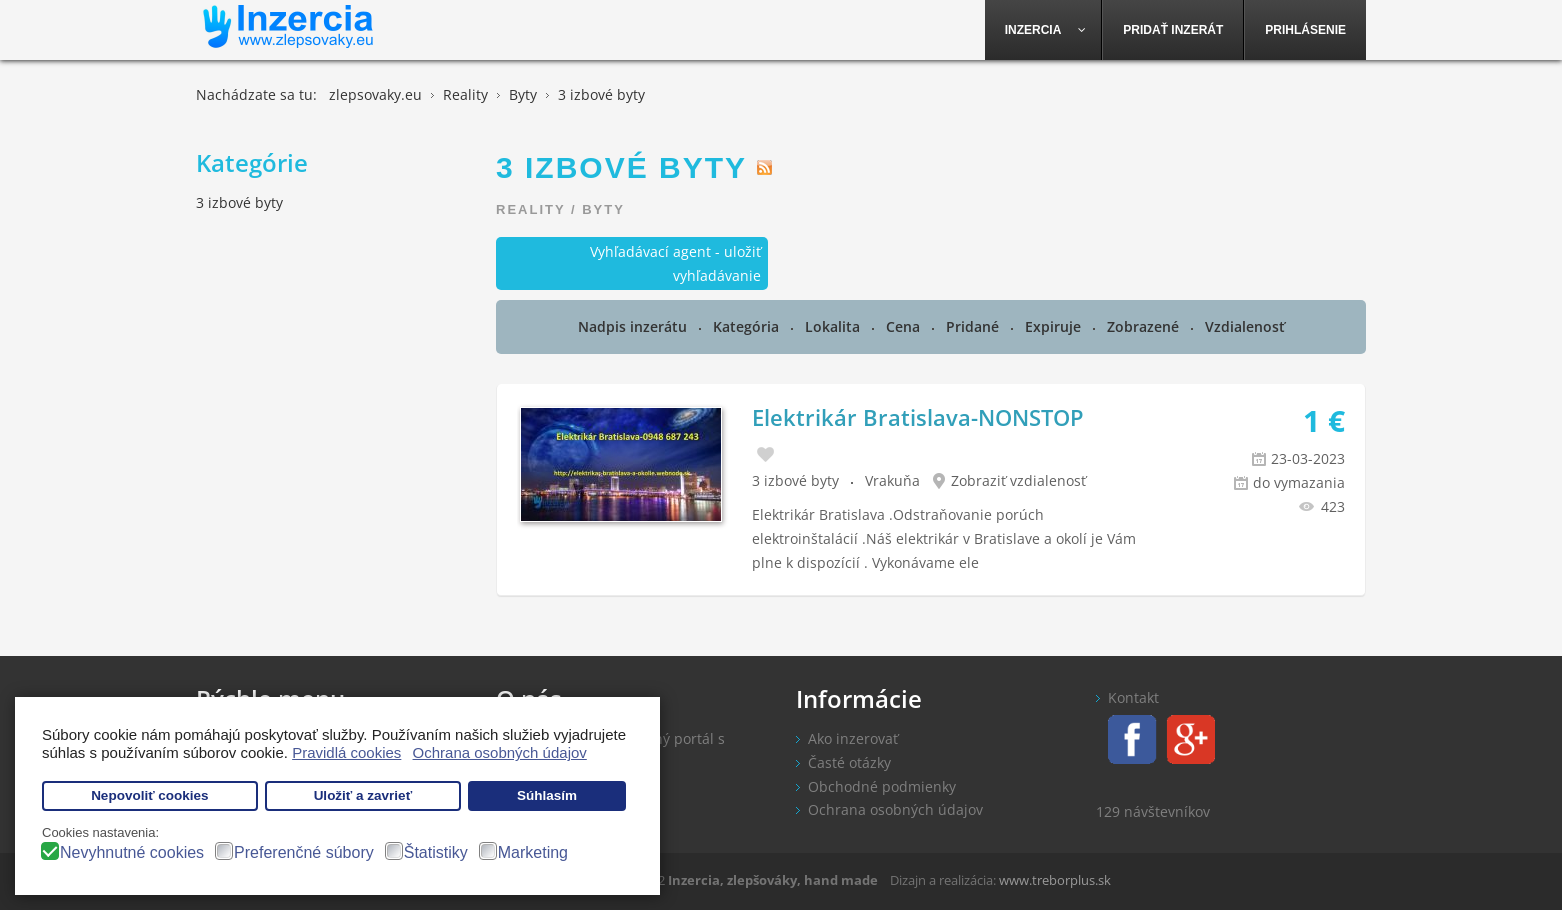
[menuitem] (1044, 30)
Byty (603, 209)
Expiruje (1055, 326)
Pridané (974, 326)
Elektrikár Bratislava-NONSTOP (918, 417)
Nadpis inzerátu (634, 326)
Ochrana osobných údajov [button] (500, 752)
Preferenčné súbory (304, 852)
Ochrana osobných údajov (895, 809)
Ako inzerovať (853, 738)
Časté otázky (849, 762)
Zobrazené (1145, 326)
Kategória (748, 326)
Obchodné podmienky (882, 786)
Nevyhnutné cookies (132, 852)
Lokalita (834, 326)
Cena (905, 326)
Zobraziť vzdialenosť (1018, 480)
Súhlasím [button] (547, 795)
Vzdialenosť (1245, 326)
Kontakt (1133, 697)
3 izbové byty (795, 480)
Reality (530, 209)
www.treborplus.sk (1055, 880)
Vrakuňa (892, 480)
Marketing (533, 852)
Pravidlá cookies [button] (346, 752)
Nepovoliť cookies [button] (150, 795)
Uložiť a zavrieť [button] (363, 795)
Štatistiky (436, 852)
